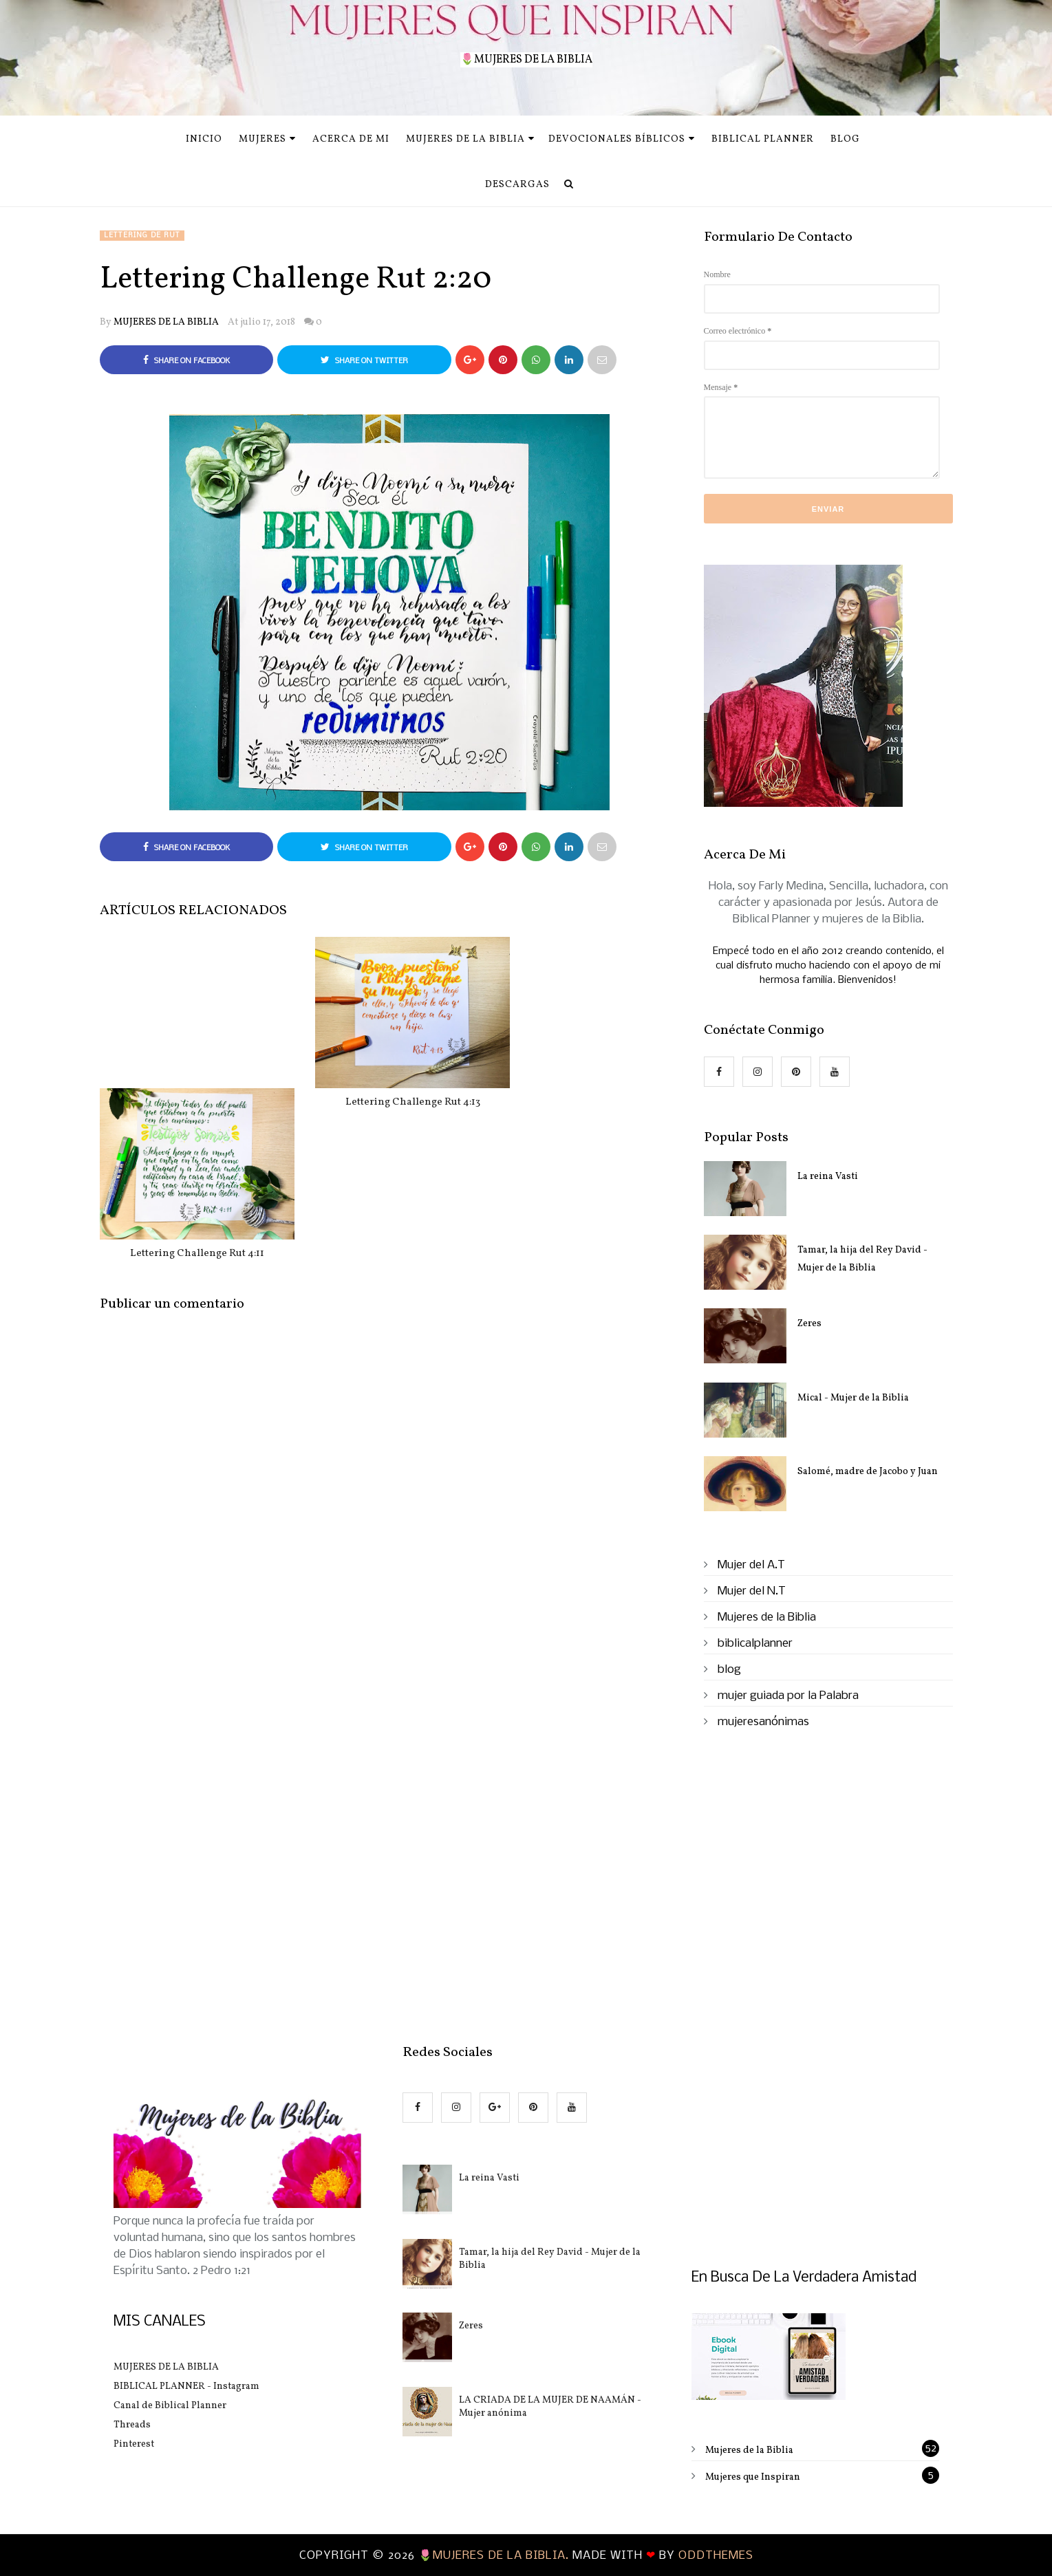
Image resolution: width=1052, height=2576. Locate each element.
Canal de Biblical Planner (170, 2405)
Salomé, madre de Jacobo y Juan (867, 1471)
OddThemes (715, 2555)
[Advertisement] (390, 1580)
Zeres (809, 1323)
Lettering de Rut (142, 235)
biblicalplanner (755, 1643)
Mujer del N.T (752, 1591)
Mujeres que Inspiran (752, 2477)
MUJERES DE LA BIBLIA (166, 322)
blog (729, 1669)
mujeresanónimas (763, 1722)
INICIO (204, 139)
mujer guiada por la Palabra (788, 1695)
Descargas (517, 184)
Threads (132, 2425)
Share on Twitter (364, 360)
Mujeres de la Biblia (470, 139)
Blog (845, 139)
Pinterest (134, 2444)
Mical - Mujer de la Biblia (853, 1398)
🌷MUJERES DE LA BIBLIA (526, 59)
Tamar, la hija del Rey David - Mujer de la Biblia (862, 1259)
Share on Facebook (186, 360)
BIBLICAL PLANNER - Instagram (186, 2386)
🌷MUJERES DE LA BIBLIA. (495, 2555)
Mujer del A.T (751, 1565)
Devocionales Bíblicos (621, 139)
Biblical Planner (762, 139)
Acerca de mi (350, 139)
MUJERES (267, 139)
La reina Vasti (827, 1176)
